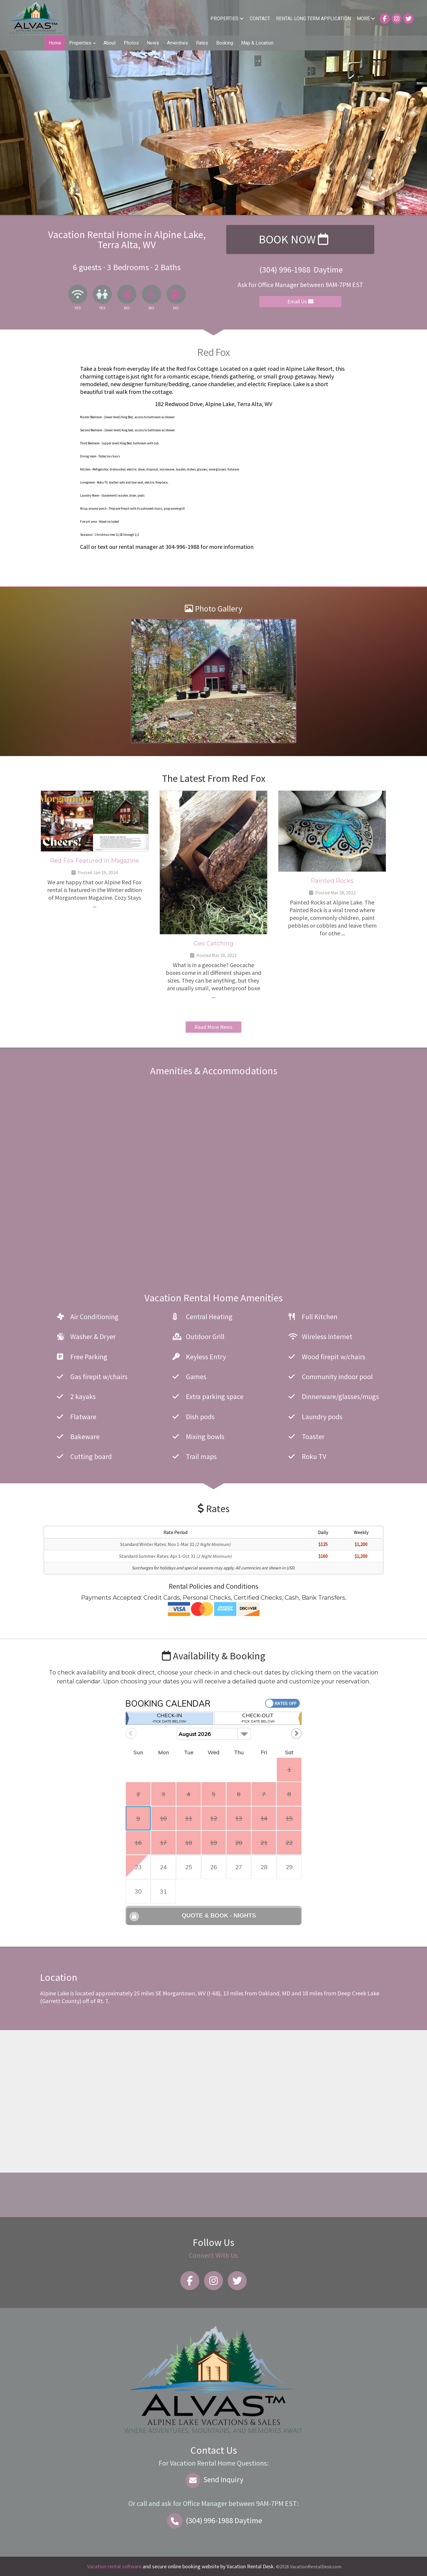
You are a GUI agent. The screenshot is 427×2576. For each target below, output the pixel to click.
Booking (224, 43)
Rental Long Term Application (313, 18)
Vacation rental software (114, 2566)
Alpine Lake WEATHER (211, 2195)
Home (55, 43)
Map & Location (257, 43)
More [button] (366, 18)
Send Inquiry (214, 2479)
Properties (227, 18)
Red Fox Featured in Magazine (94, 860)
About (109, 43)
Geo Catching (213, 943)
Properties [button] (82, 43)
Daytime (213, 2520)
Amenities (177, 43)
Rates (202, 43)
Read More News (213, 1027)
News (153, 43)
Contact (260, 18)
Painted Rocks (332, 880)
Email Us (300, 301)
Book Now (293, 239)
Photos (131, 43)
